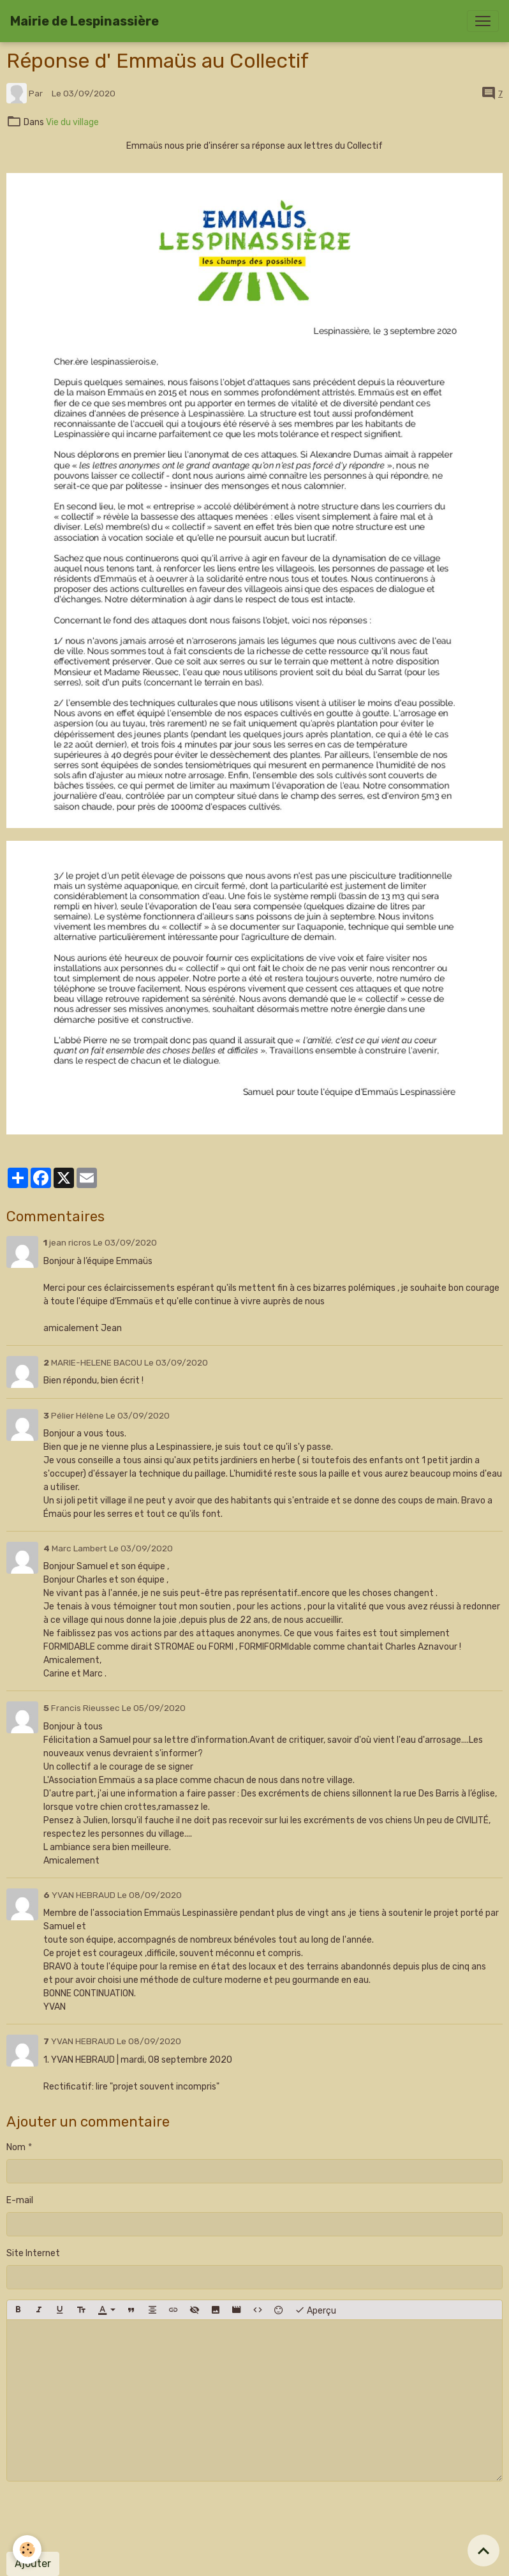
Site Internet (33, 2253)
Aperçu (315, 2309)
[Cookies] (27, 2549)
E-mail (19, 2200)
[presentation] (103, 2517)
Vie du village (72, 122)
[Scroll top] (483, 2550)
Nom (16, 2147)
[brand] (84, 21)
